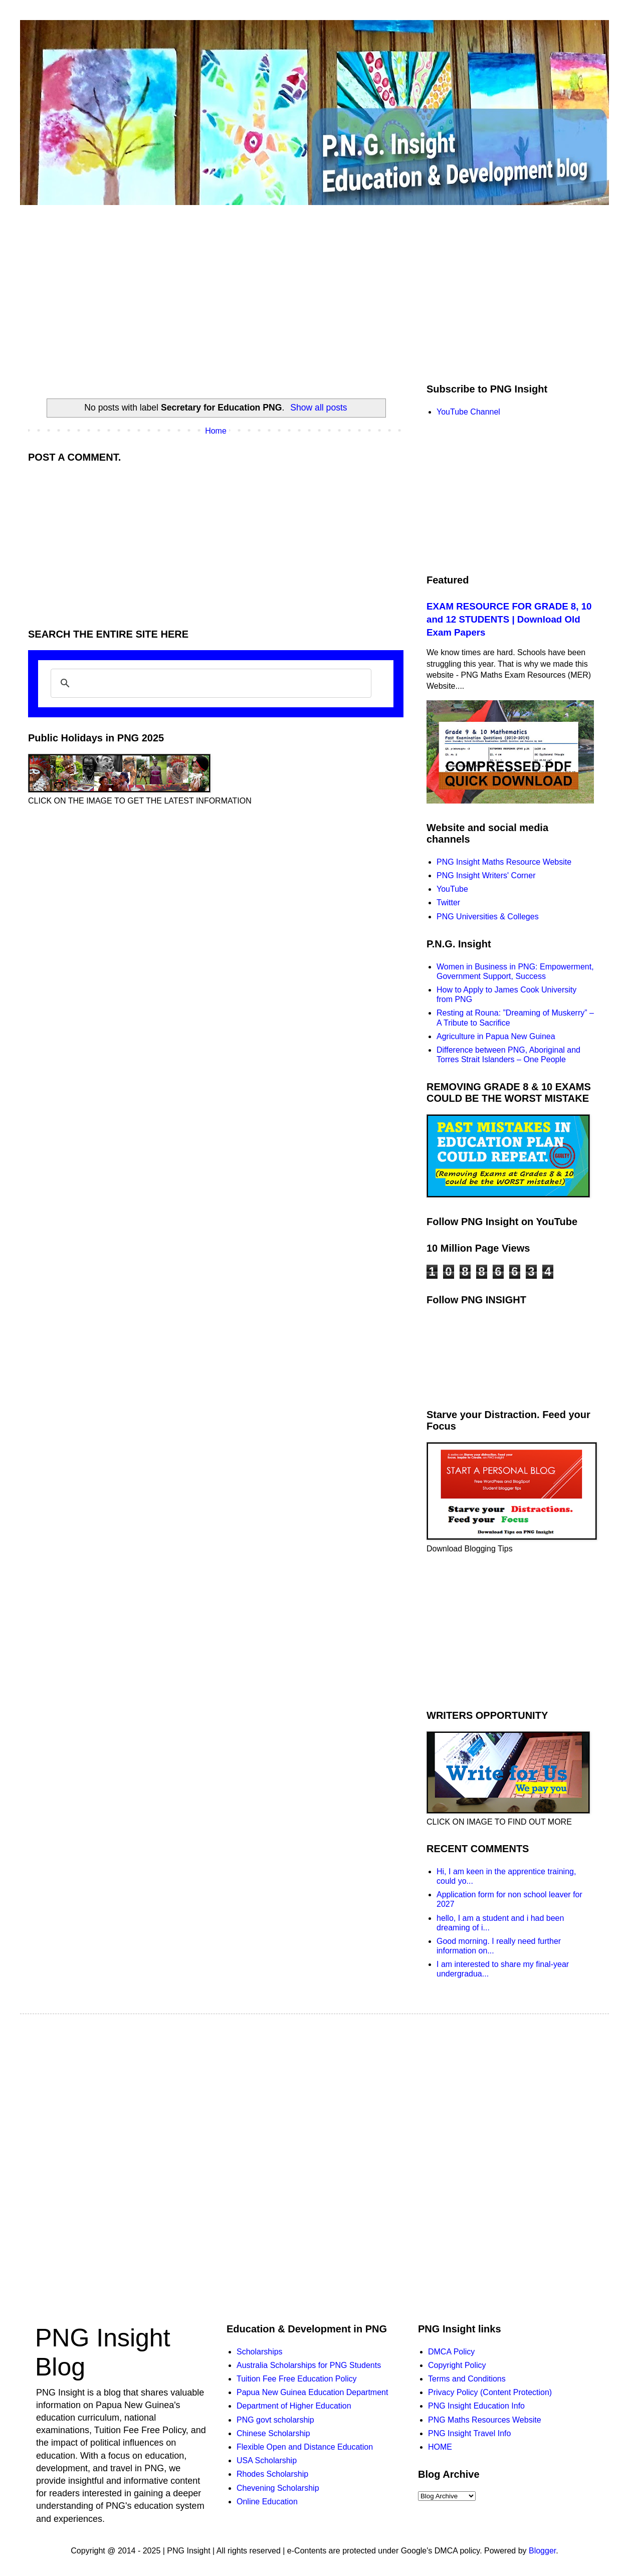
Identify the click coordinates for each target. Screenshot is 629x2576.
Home (216, 431)
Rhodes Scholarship (272, 2474)
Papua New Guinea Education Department (312, 2392)
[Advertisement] (215, 543)
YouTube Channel (468, 412)
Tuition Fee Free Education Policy (297, 2378)
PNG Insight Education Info (476, 2406)
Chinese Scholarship (273, 2433)
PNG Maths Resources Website (484, 2420)
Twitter (448, 902)
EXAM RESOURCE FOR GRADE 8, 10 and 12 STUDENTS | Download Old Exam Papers (509, 619)
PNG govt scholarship (275, 2420)
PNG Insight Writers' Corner (486, 875)
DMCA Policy (451, 2351)
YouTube (452, 889)
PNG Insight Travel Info (469, 2433)
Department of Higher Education (294, 2406)
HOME (440, 2447)
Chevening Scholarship (278, 2488)
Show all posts (318, 408)
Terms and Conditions (467, 2378)
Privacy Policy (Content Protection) (490, 2392)
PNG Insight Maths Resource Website (504, 862)
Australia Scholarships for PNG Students (309, 2365)
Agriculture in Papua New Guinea (496, 1036)
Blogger (542, 2550)
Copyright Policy (457, 2365)
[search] (209, 683)
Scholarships (260, 2351)
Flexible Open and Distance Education (305, 2447)
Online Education (267, 2501)
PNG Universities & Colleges (488, 916)
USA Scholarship (267, 2460)
